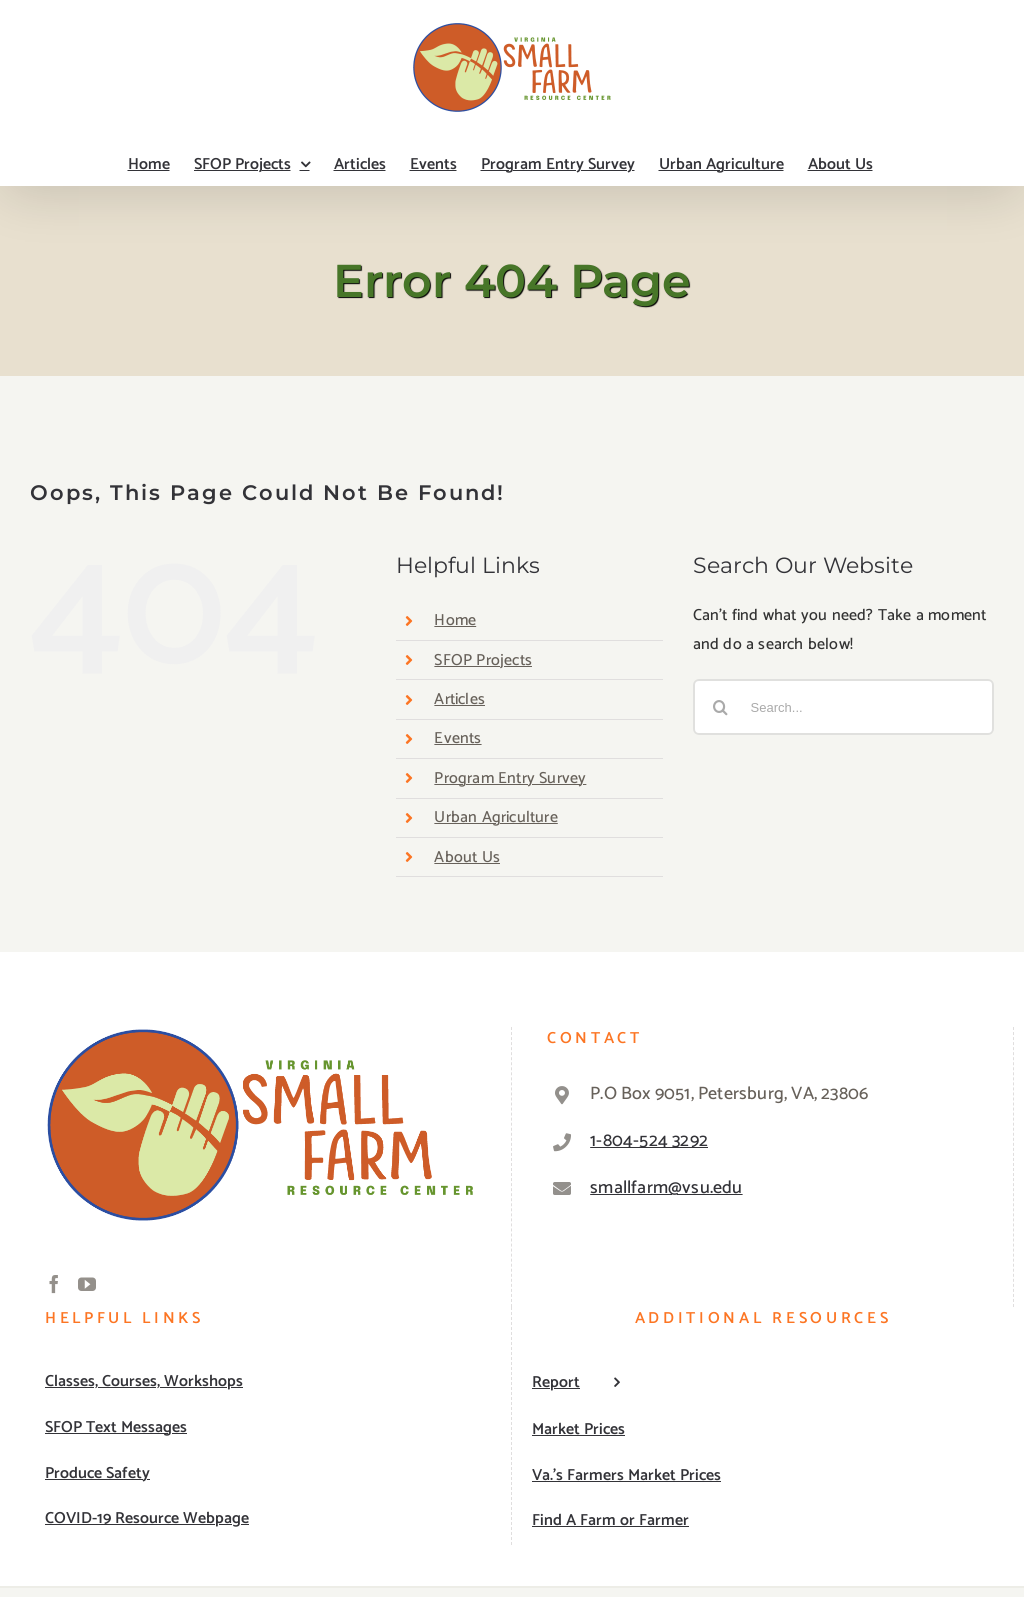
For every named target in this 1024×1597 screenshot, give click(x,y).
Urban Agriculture (495, 817)
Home (455, 620)
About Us (467, 857)
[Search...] (843, 707)
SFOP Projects (483, 660)
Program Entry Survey (510, 778)
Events (457, 738)
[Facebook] (54, 1284)
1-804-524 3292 (649, 1141)
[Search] (721, 707)
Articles (459, 699)
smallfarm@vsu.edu (666, 1188)
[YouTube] (87, 1284)
